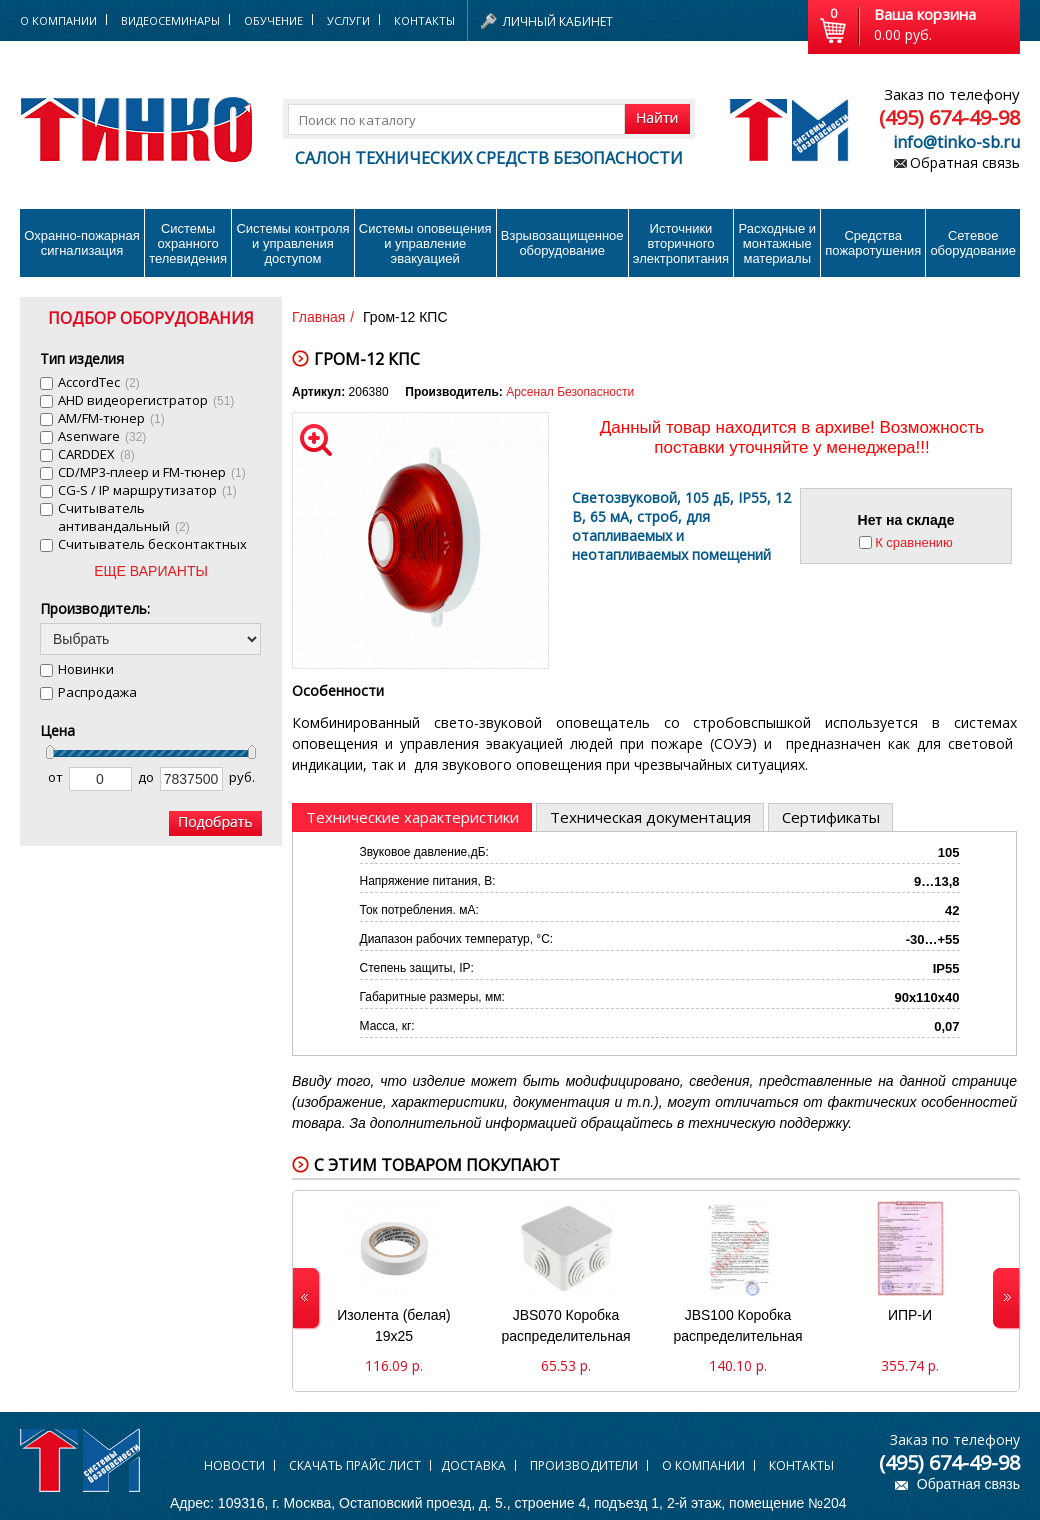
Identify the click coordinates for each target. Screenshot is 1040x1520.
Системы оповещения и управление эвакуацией (425, 243)
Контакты (424, 20)
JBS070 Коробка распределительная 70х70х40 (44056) (565, 1328)
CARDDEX (96, 454)
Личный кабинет (558, 21)
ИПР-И (910, 1315)
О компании (703, 1465)
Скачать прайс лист (355, 1465)
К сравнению (914, 542)
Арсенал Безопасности (570, 392)
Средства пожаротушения (873, 243)
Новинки (86, 669)
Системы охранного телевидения (188, 243)
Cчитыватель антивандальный (124, 517)
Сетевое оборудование (973, 243)
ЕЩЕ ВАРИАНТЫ (151, 571)
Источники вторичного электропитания (681, 243)
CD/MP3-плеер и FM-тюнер (152, 472)
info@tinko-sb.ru (956, 142)
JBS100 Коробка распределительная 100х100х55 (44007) (737, 1328)
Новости (234, 1465)
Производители (584, 1465)
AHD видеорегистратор (146, 400)
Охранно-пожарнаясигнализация (82, 243)
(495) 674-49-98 (949, 117)
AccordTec (99, 382)
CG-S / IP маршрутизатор (147, 490)
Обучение (273, 20)
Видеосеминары (170, 20)
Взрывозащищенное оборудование (562, 243)
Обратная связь (965, 162)
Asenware (102, 436)
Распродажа (97, 692)
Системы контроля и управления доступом (292, 243)
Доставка (473, 1465)
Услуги (348, 20)
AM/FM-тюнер (111, 418)
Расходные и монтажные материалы (777, 243)
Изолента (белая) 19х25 (393, 1325)
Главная (318, 317)
